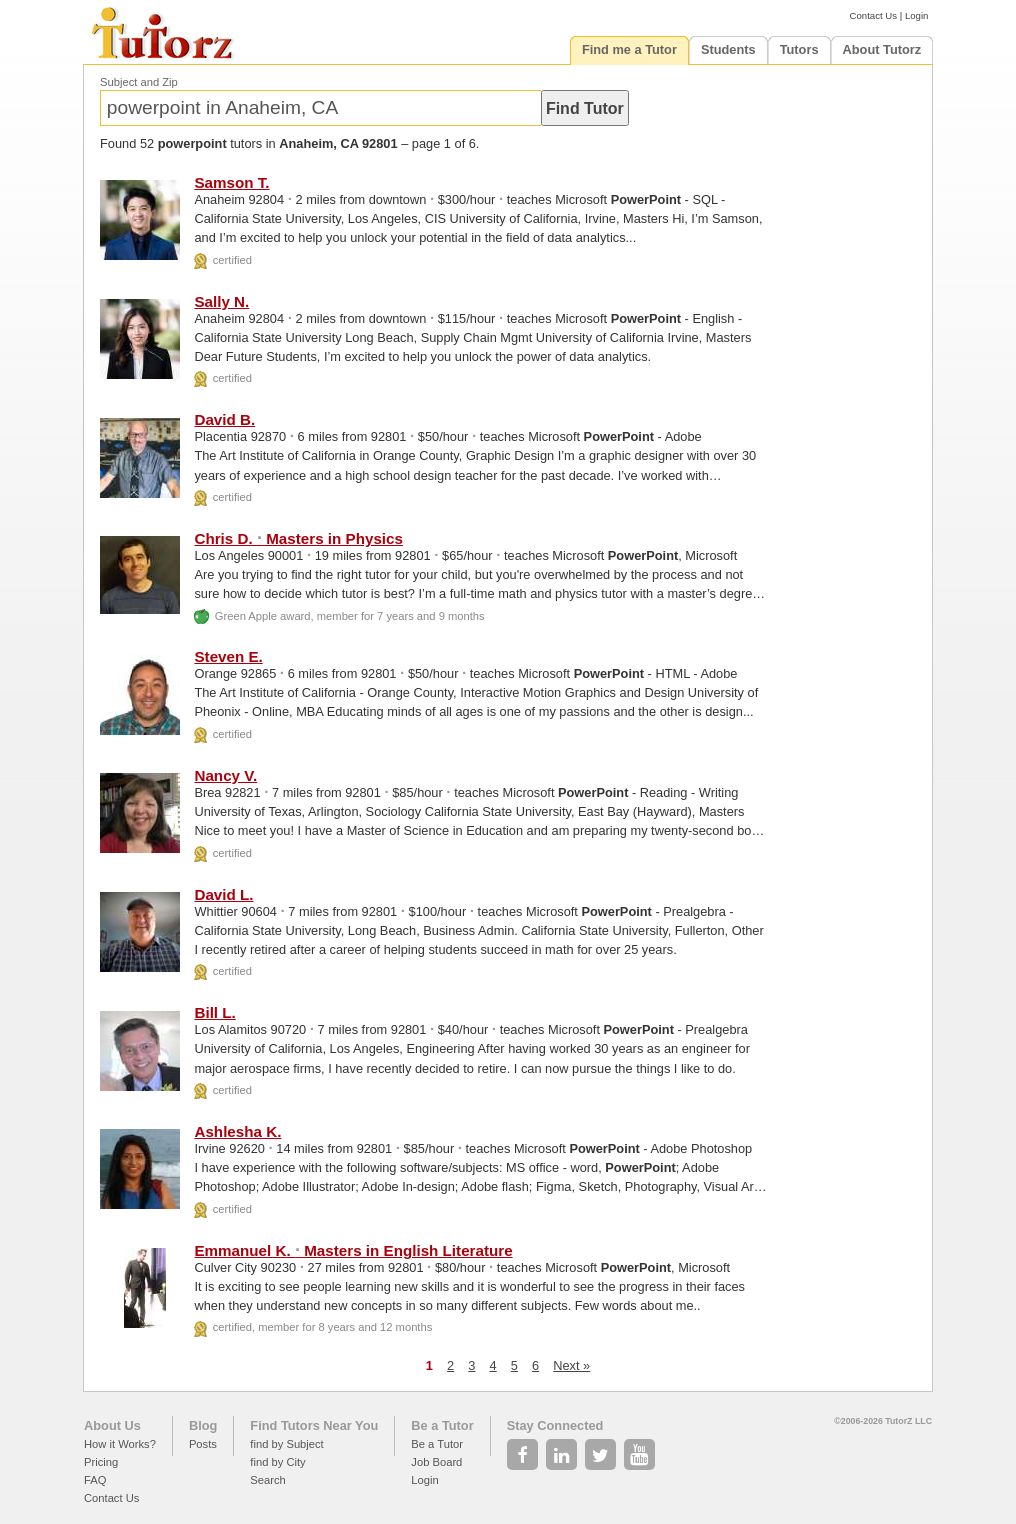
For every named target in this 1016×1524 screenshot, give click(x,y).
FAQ (95, 1480)
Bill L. (214, 1012)
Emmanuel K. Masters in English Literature (353, 1250)
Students (728, 49)
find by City (277, 1462)
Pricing (101, 1462)
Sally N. (221, 301)
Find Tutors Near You (314, 1425)
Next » (571, 1365)
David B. (224, 419)
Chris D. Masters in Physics (298, 538)
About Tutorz (882, 49)
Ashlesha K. (237, 1131)
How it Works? (120, 1444)
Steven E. (228, 656)
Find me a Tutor (629, 49)
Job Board (436, 1462)
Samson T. (231, 182)
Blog (203, 1425)
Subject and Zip (139, 82)
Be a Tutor (442, 1425)
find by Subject (286, 1444)
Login (916, 15)
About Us (112, 1425)
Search (267, 1480)
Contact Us (873, 15)
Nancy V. (225, 775)
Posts (203, 1444)
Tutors (799, 49)
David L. (223, 894)
